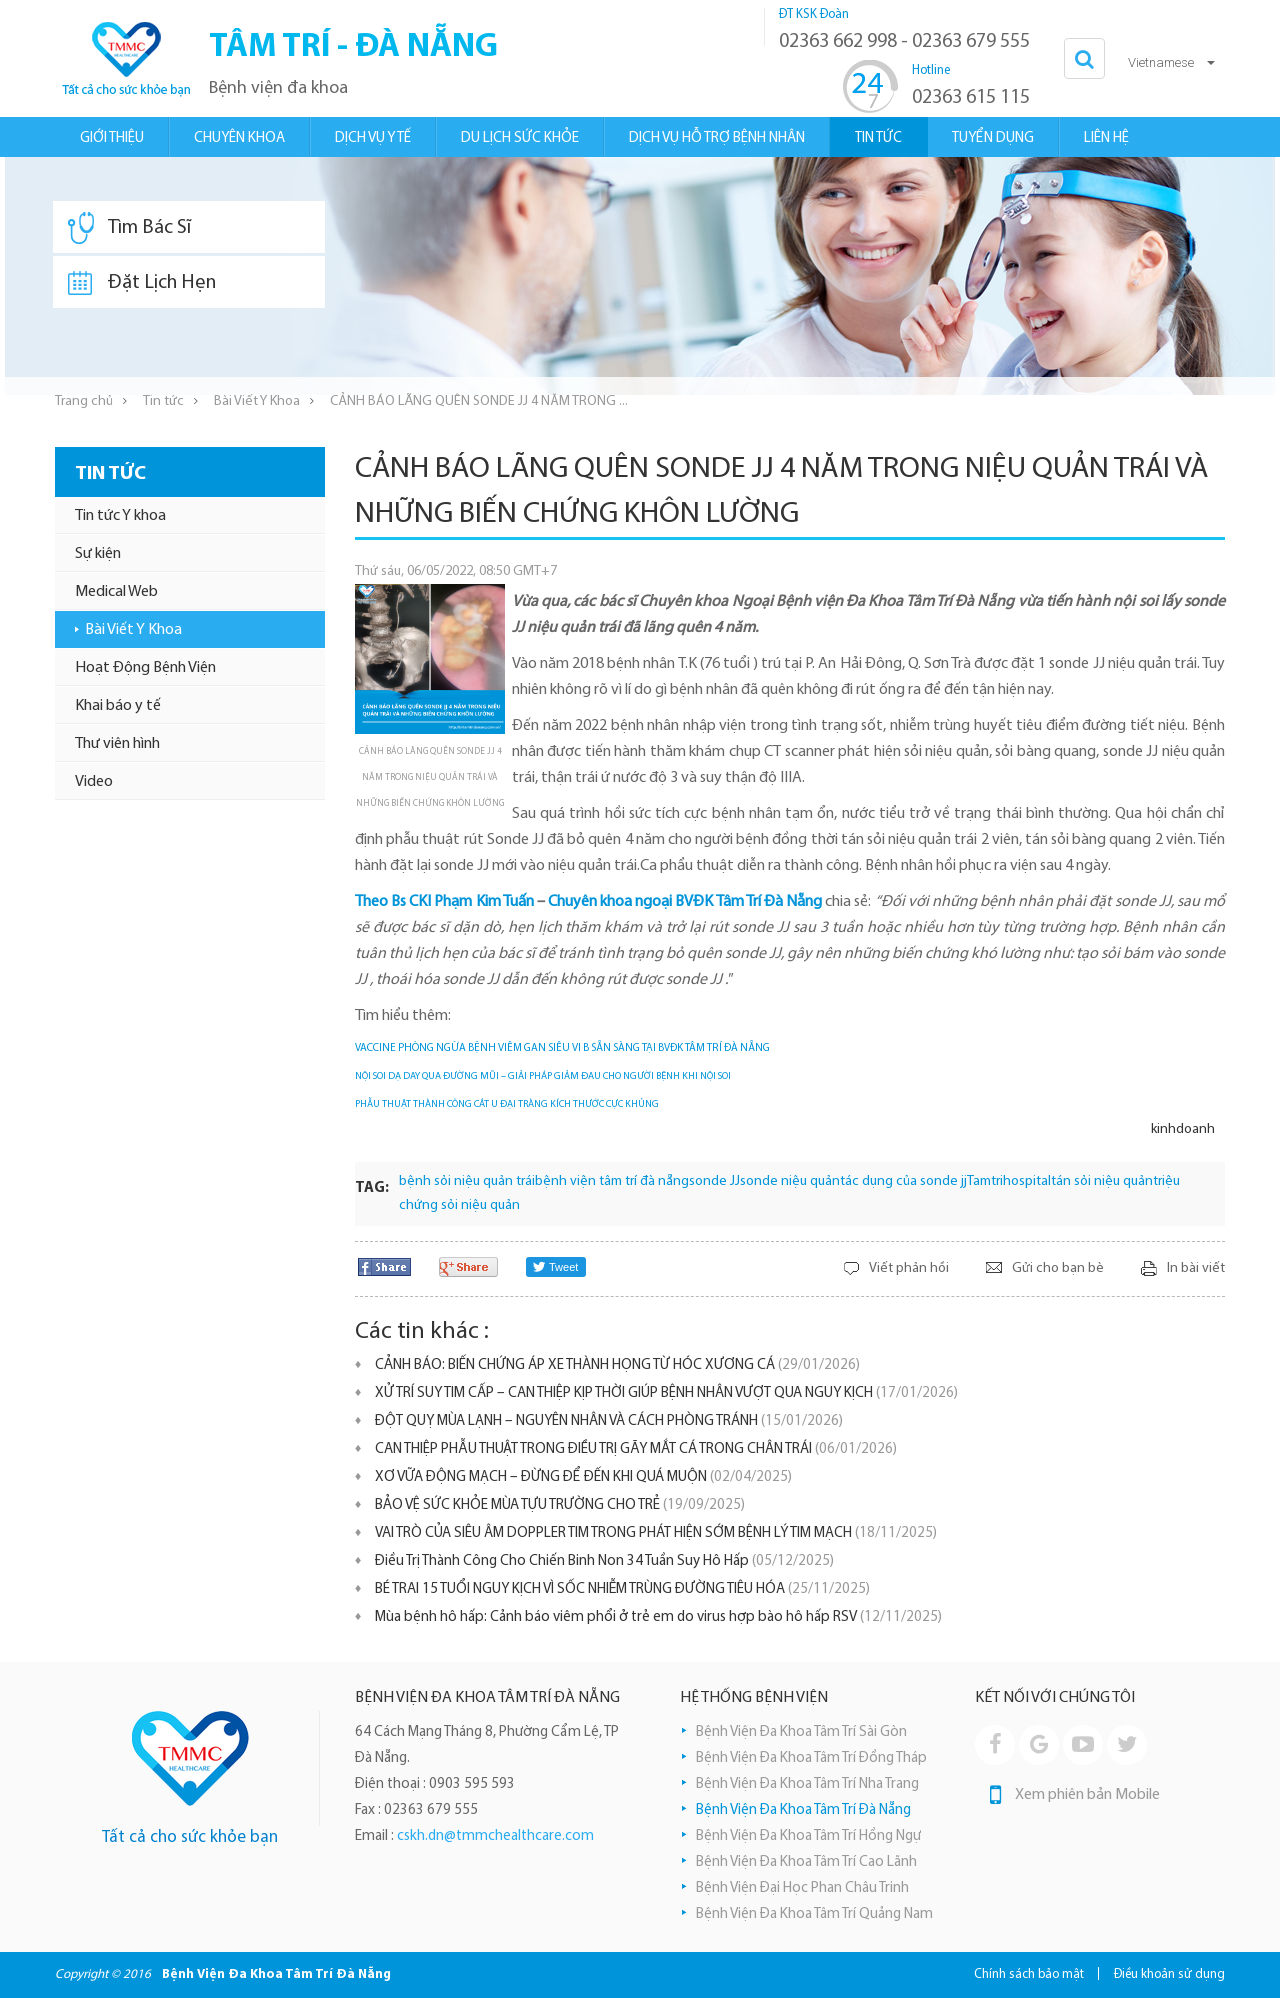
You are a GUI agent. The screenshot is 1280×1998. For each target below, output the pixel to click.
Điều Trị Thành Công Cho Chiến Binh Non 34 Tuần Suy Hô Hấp (604, 1561)
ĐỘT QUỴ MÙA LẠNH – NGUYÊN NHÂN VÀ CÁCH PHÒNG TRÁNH (609, 1421)
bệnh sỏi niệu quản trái (467, 1181)
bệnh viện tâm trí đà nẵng (612, 1181)
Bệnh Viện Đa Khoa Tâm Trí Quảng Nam (814, 1914)
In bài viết (1196, 1268)
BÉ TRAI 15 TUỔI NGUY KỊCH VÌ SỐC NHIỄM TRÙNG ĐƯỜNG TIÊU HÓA (622, 1589)
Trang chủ (84, 401)
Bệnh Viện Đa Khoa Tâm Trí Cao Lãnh (806, 1862)
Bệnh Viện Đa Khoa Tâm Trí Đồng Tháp (811, 1758)
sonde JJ (714, 1181)
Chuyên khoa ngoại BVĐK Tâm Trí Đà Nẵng (685, 902)
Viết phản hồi (909, 1268)
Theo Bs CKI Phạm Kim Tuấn (444, 902)
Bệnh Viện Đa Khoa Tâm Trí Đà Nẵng (803, 1810)
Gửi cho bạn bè (1058, 1268)
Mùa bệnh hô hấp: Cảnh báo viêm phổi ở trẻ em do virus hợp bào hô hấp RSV (658, 1617)
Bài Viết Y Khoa (257, 401)
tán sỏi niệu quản (1102, 1181)
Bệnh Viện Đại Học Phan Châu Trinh (802, 1888)
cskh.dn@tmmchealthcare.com (495, 1836)
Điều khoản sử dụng (1169, 1974)
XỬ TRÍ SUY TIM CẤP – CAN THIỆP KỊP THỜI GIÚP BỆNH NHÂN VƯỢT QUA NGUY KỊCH (666, 1393)
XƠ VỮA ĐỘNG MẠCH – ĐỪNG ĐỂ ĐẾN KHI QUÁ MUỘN (583, 1477)
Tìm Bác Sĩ (129, 228)
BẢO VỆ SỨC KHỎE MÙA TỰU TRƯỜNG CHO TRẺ (560, 1505)
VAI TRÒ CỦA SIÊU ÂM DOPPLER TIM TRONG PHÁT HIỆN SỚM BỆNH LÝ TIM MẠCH (656, 1533)
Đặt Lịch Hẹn (142, 283)
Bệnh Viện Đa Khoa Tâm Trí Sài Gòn (801, 1732)
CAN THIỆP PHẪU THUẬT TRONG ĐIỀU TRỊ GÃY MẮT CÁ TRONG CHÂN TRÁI (636, 1449)
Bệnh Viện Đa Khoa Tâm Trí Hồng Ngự (808, 1836)
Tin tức (163, 401)
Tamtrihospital (1009, 1181)
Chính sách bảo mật (1029, 1974)
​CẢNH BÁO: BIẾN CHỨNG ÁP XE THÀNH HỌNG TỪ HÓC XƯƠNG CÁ (617, 1365)
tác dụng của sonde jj (903, 1181)
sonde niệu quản (790, 1181)
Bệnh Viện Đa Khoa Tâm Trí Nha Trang (807, 1784)
